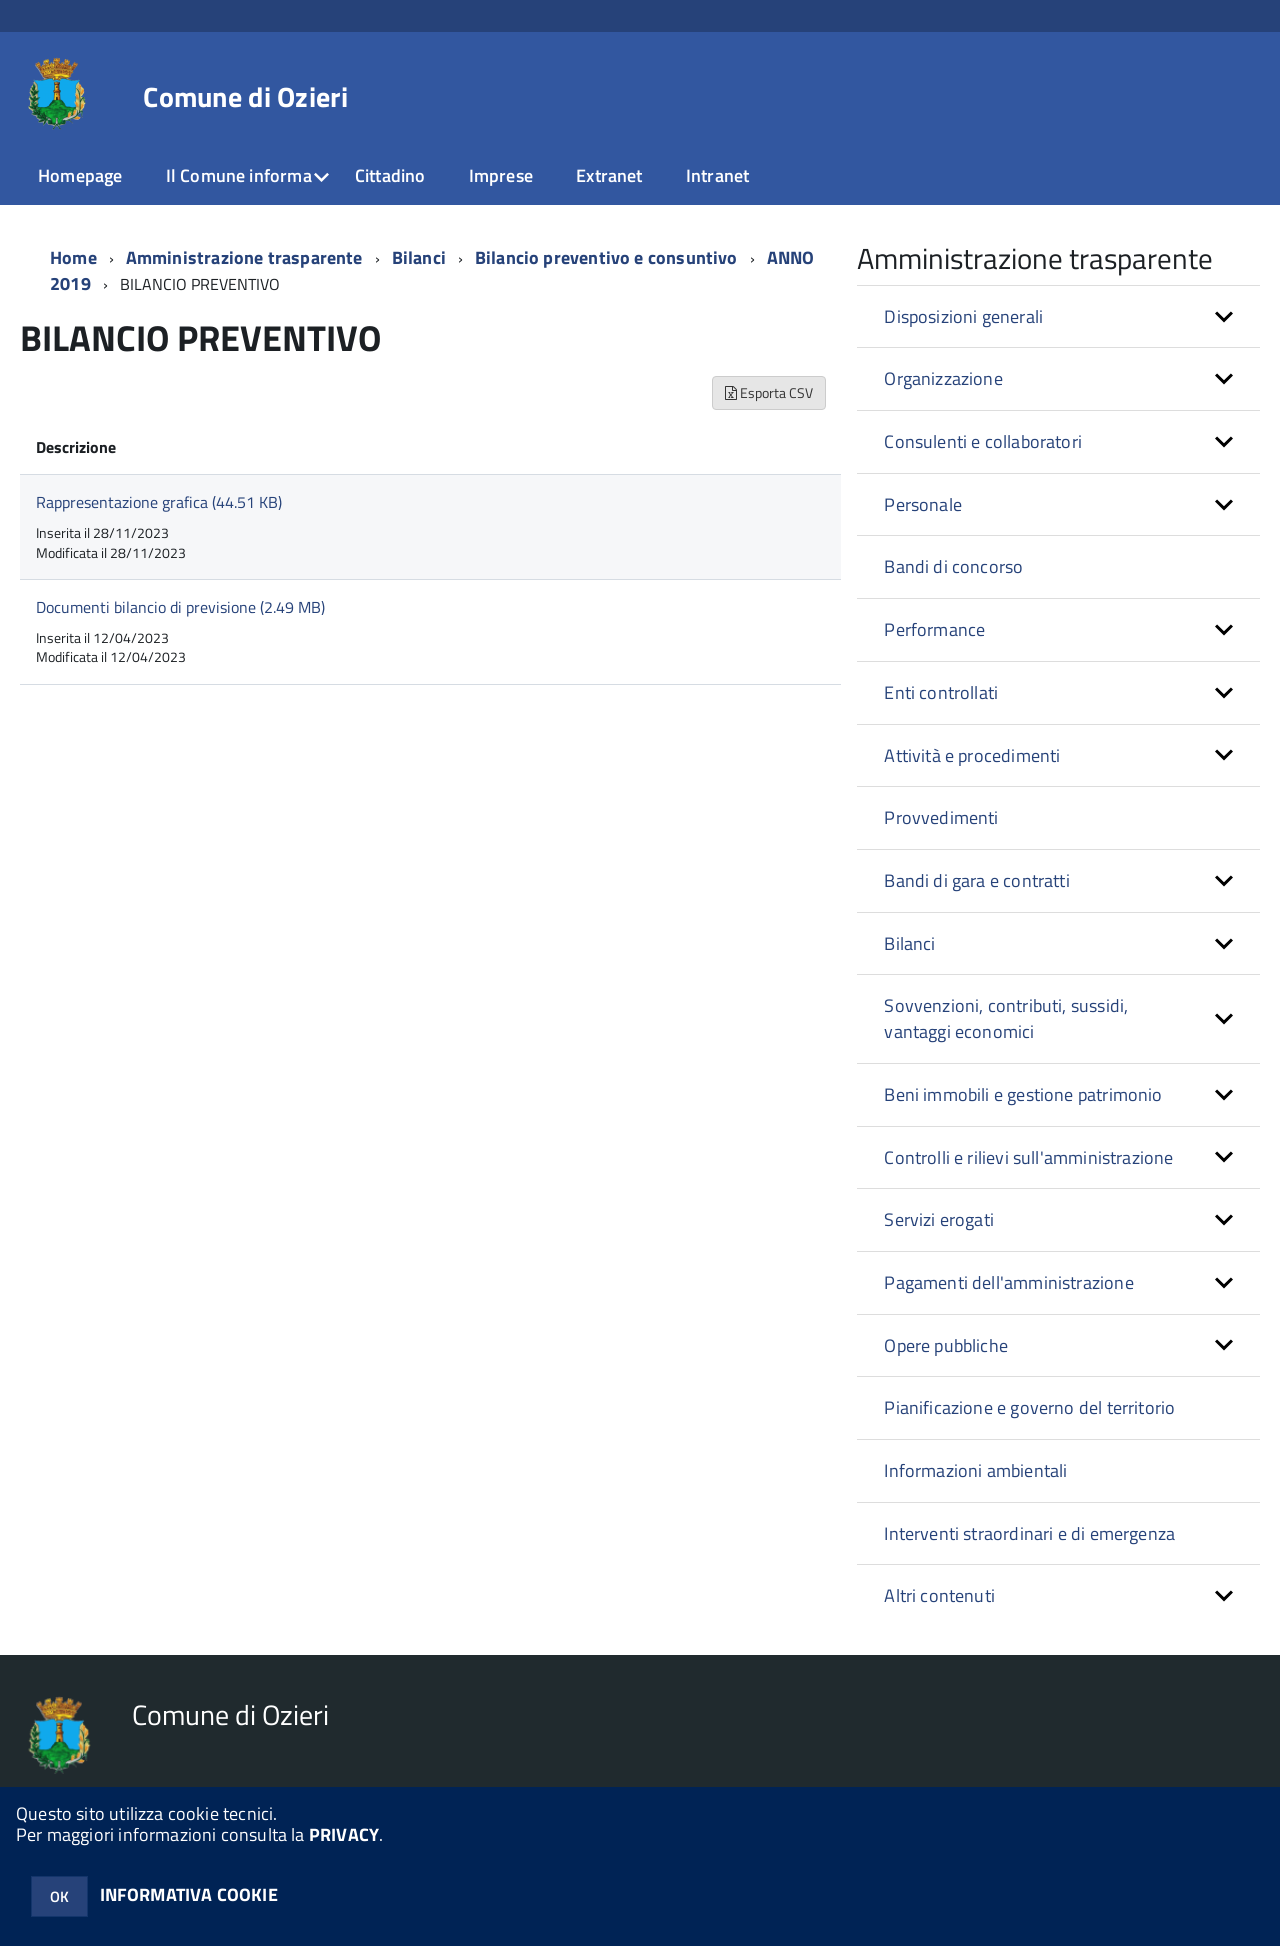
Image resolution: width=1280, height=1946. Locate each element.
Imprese (501, 175)
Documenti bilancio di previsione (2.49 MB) (180, 607)
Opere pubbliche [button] (946, 1345)
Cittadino (390, 175)
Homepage (80, 175)
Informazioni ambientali (975, 1470)
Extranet (609, 175)
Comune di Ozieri (245, 97)
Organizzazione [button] (943, 378)
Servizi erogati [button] (939, 1219)
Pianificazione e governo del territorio (1029, 1407)
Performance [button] (934, 629)
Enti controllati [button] (941, 692)
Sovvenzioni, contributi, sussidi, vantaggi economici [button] (1006, 1018)
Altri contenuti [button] (939, 1595)
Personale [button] (923, 504)
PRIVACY (344, 1834)
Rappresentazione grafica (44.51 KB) (159, 502)
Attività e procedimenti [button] (972, 755)
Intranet (717, 175)
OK (59, 1896)
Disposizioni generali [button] (963, 316)
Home (73, 257)
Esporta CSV (769, 392)
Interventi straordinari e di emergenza (1029, 1533)
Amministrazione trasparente (244, 257)
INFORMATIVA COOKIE (189, 1894)
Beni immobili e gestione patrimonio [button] (1023, 1094)
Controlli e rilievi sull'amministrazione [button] (1028, 1157)
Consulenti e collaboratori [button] (983, 441)
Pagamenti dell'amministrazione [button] (1008, 1282)
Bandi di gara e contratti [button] (977, 880)
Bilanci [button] (909, 943)
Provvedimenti (941, 817)
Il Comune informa (239, 175)
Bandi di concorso (953, 566)
